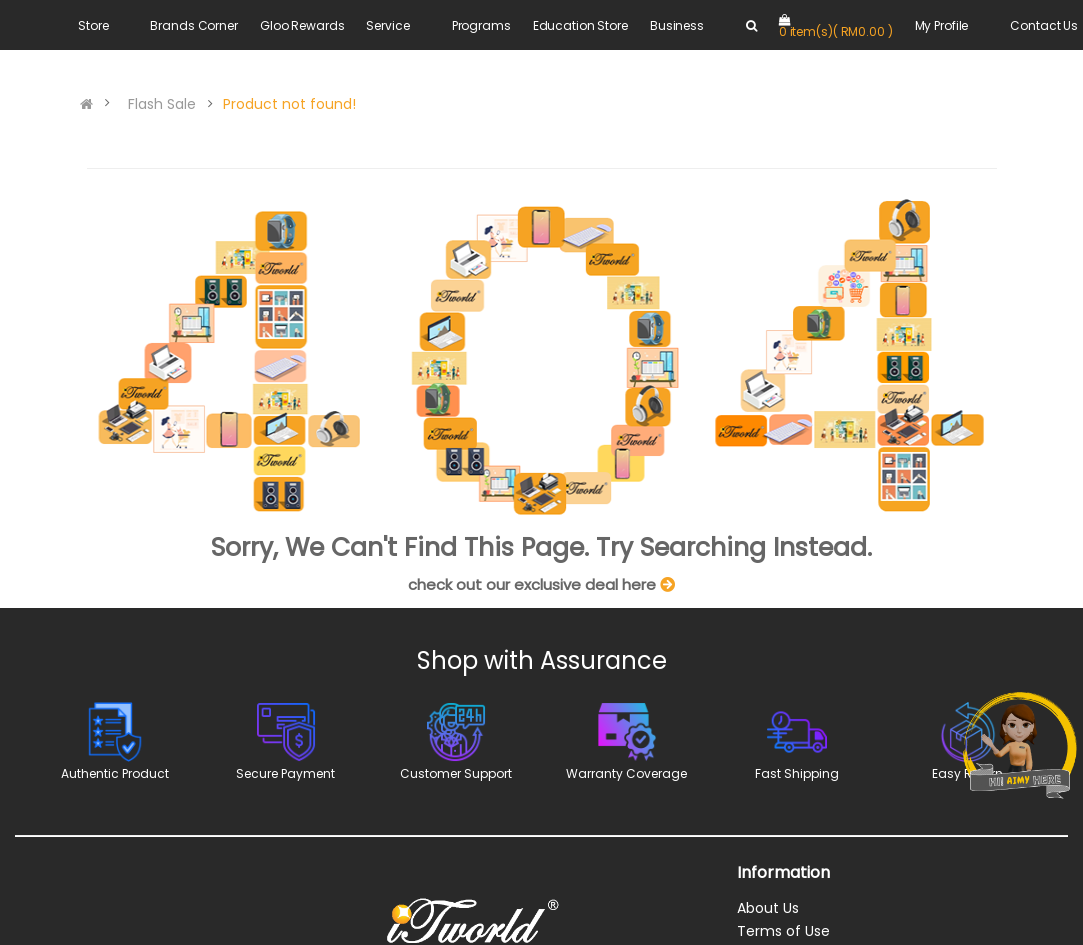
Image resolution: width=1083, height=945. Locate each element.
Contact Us (1044, 25)
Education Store (580, 25)
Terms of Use (783, 931)
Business (677, 25)
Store (93, 25)
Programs (481, 25)
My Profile (942, 25)
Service (387, 25)
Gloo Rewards (302, 25)
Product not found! (289, 104)
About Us (768, 908)
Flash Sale (162, 104)
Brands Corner (193, 25)
